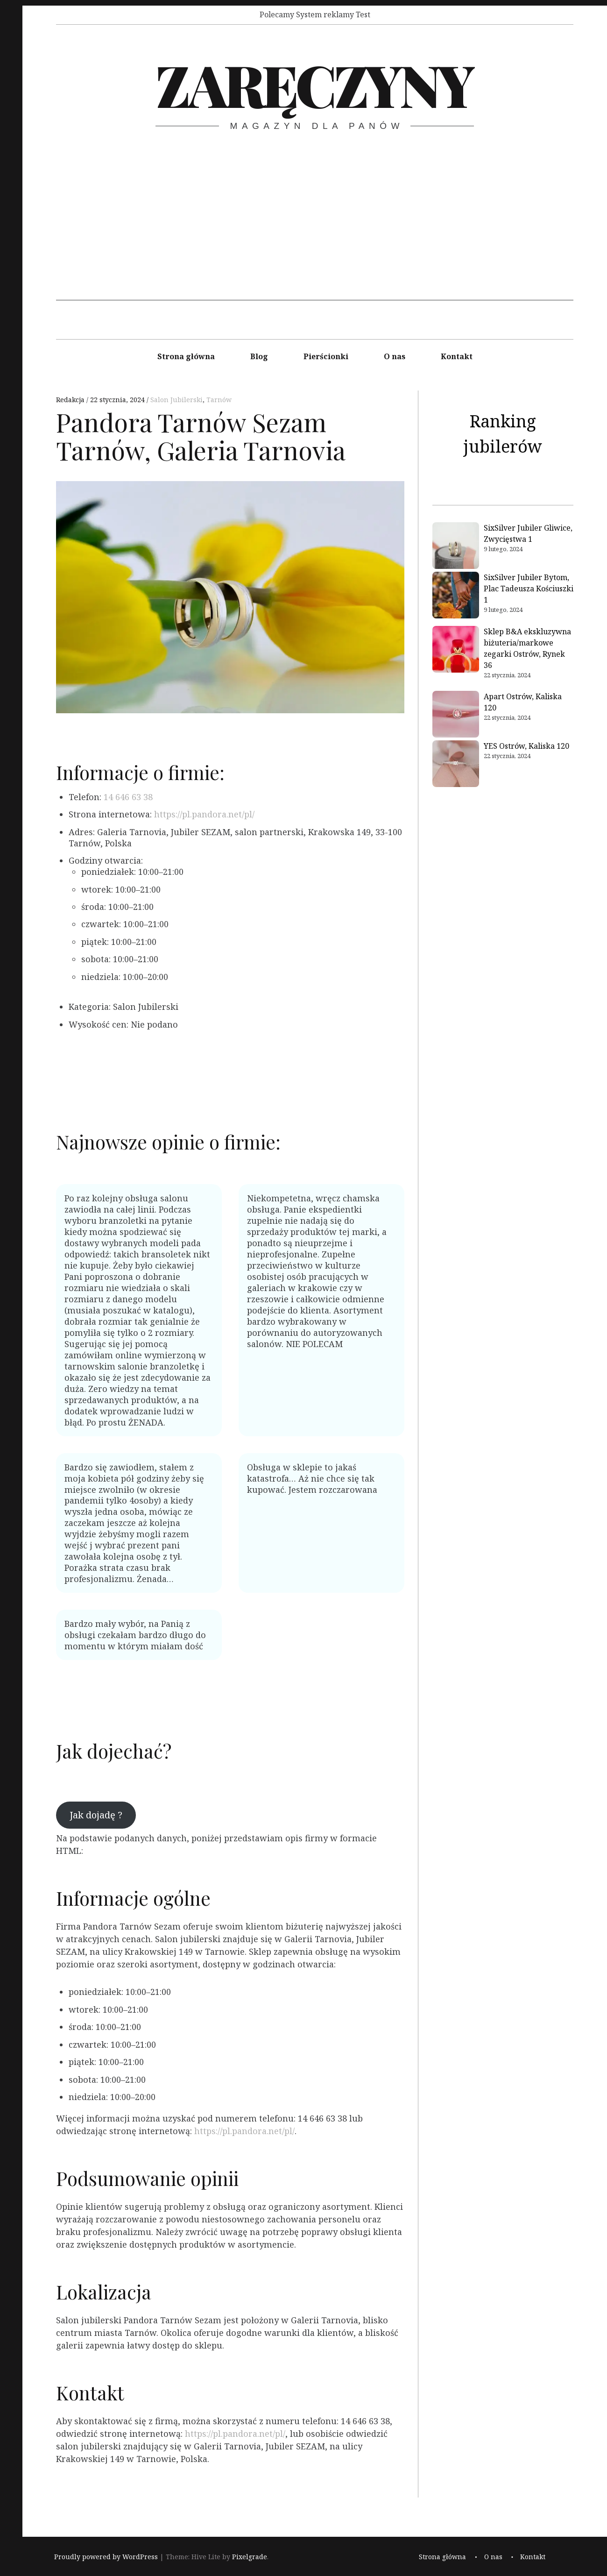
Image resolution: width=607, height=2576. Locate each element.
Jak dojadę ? (96, 1814)
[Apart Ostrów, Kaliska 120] (455, 715)
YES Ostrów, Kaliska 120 (526, 746)
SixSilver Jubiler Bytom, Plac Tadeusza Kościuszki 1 (528, 588)
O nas (394, 356)
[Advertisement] (314, 235)
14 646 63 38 (128, 796)
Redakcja (71, 399)
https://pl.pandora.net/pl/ (204, 814)
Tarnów (219, 399)
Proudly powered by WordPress (106, 2556)
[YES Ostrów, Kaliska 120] (455, 765)
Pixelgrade (249, 2556)
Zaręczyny (313, 83)
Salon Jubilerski (176, 399)
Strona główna (186, 356)
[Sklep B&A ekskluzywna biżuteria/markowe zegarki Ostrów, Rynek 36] (455, 650)
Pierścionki (326, 356)
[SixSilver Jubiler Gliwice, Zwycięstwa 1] (455, 547)
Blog (259, 356)
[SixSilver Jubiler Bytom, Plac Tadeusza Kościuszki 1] (455, 596)
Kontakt (457, 356)
